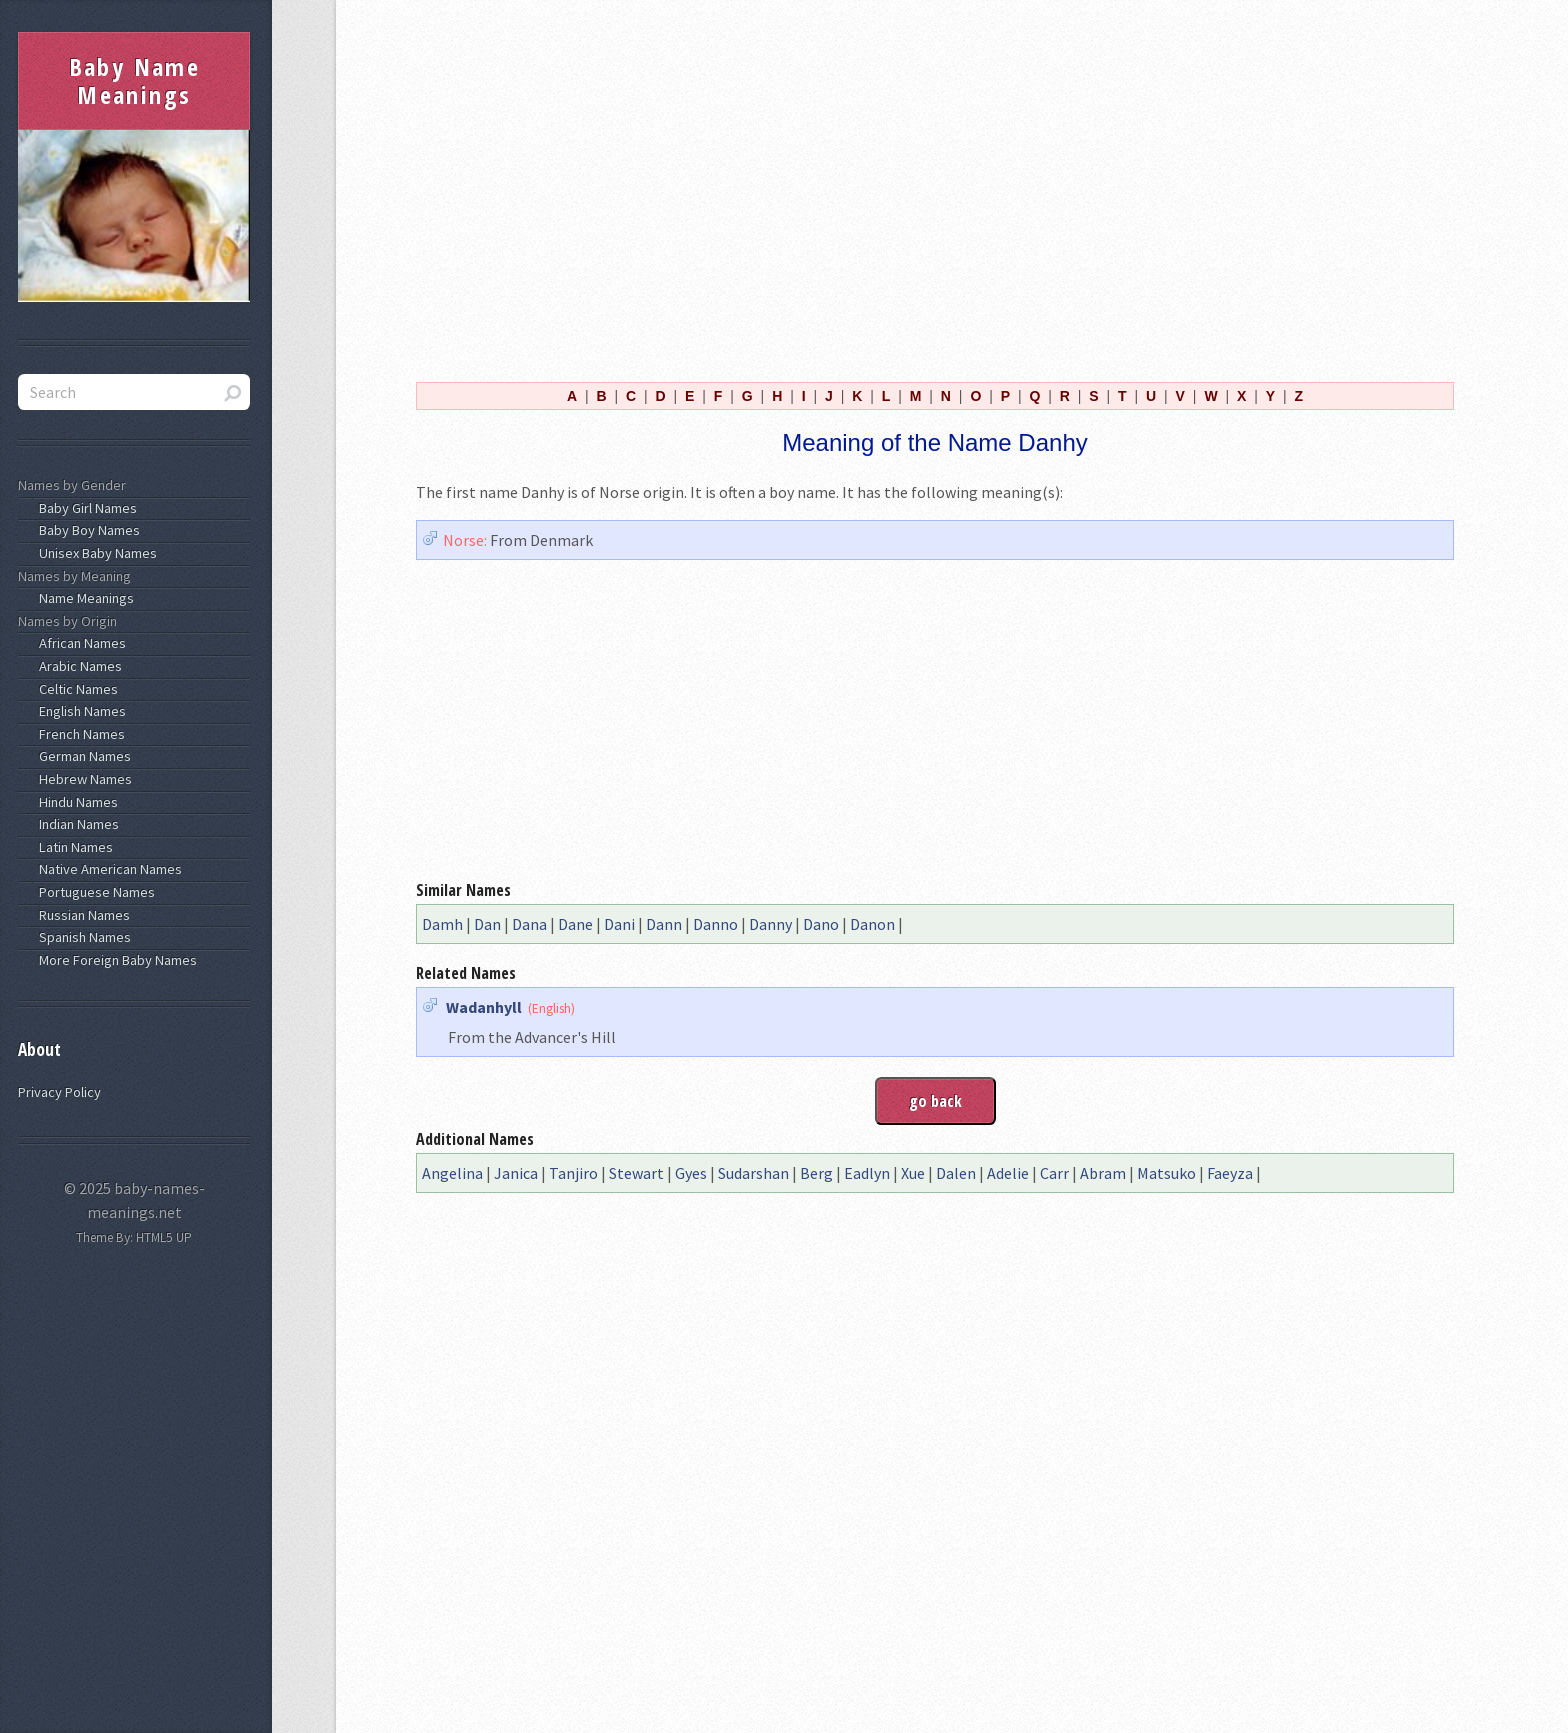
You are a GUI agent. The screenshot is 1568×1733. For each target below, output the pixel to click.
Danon (872, 924)
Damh (442, 924)
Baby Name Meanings (135, 80)
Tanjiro (573, 1173)
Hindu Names (75, 802)
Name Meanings (83, 598)
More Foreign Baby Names (115, 960)
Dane (575, 924)
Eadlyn (867, 1173)
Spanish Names (82, 937)
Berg (816, 1173)
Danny (770, 924)
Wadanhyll (484, 1007)
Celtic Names (75, 689)
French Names (79, 734)
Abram (1103, 1173)
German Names (82, 756)
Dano (821, 924)
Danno (715, 924)
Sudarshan (753, 1173)
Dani (619, 924)
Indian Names (76, 824)
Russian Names (81, 915)
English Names (79, 711)
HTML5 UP (164, 1237)
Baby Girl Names (85, 508)
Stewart (636, 1173)
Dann (664, 924)
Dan (487, 924)
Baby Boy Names (86, 530)
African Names (79, 643)
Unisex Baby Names (95, 553)
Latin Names (73, 847)
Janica (516, 1173)
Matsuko (1166, 1173)
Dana (529, 924)
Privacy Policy (59, 1092)
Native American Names (107, 869)
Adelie (1008, 1173)
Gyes (691, 1173)
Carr (1054, 1173)
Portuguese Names (94, 892)
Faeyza (1230, 1173)
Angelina (452, 1173)
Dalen (956, 1173)
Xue (913, 1173)
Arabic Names (77, 666)
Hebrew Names (82, 779)
